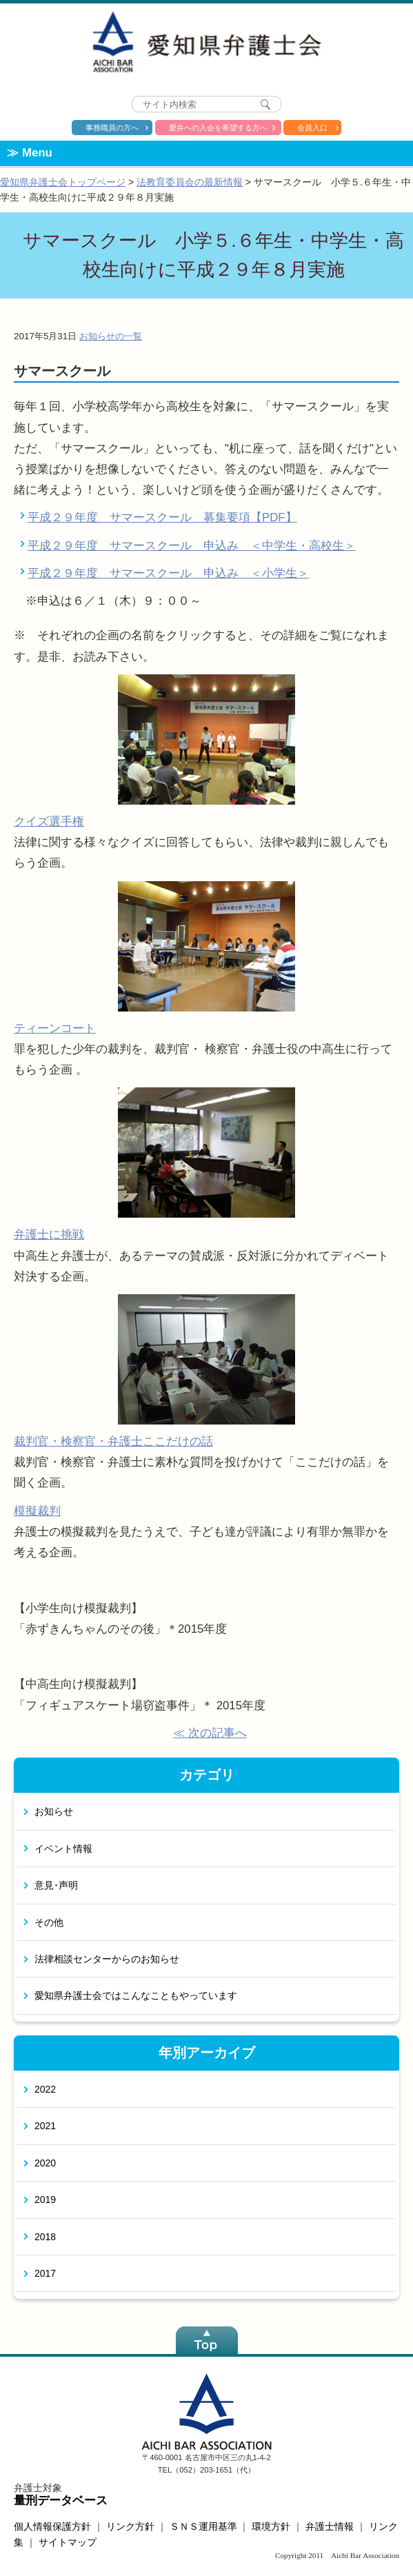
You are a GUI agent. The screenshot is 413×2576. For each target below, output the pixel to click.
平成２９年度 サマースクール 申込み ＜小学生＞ (168, 573)
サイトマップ (68, 2542)
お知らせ (53, 1811)
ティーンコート (55, 1028)
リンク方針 (130, 2526)
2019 (45, 2199)
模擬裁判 (37, 1511)
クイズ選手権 (49, 821)
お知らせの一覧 (110, 336)
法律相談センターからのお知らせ (106, 1958)
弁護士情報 (329, 2526)
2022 (45, 2089)
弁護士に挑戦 (49, 1234)
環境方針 (271, 2526)
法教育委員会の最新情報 (190, 182)
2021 (45, 2125)
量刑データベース (61, 2500)
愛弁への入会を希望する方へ (218, 127)
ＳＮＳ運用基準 (203, 2526)
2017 (45, 2273)
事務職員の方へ (112, 127)
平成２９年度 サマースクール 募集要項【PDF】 (162, 517)
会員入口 (312, 127)
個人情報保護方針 (52, 2526)
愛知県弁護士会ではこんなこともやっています (135, 1995)
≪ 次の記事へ (210, 1733)
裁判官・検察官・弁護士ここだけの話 (113, 1441)
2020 (45, 2163)
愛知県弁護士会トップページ (62, 182)
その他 (48, 1922)
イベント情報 (63, 1848)
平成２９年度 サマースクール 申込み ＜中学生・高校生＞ (192, 545)
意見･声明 (56, 1885)
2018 (45, 2236)
